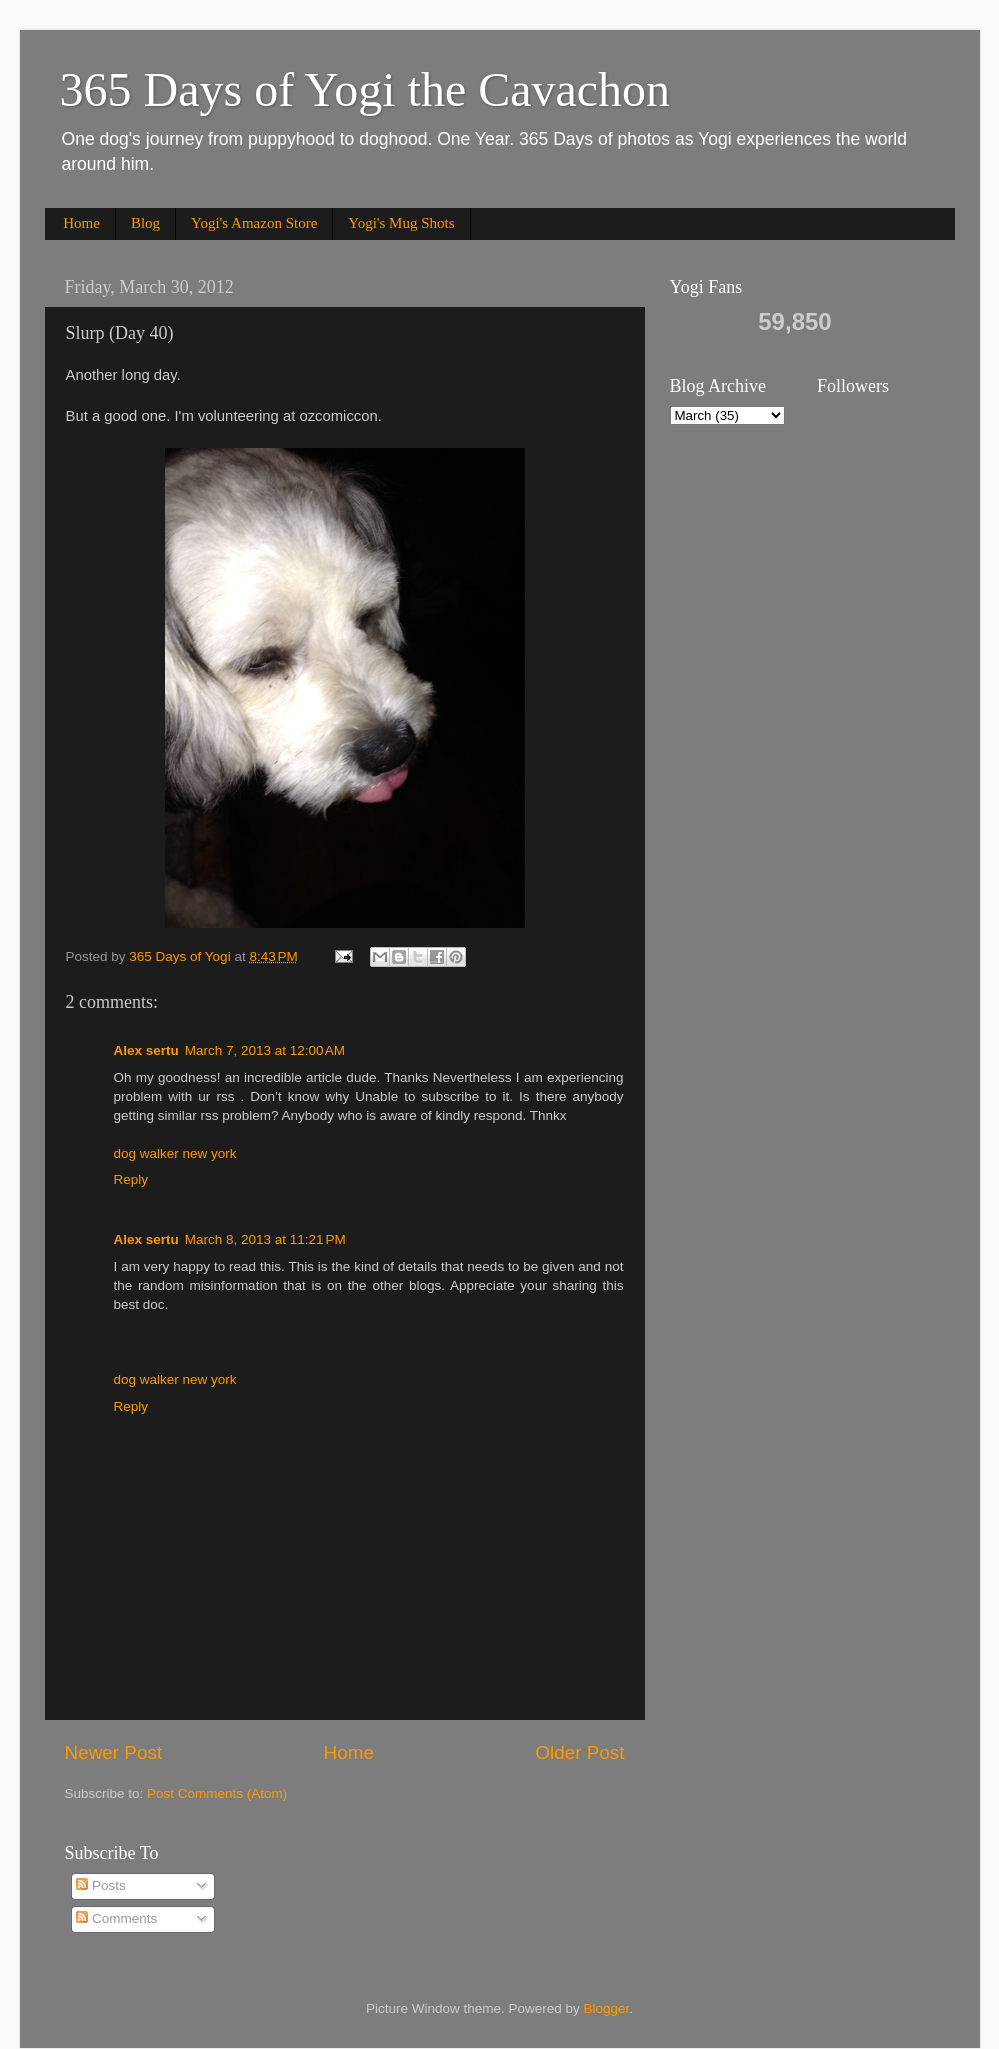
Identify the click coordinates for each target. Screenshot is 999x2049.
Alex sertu (146, 1050)
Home (81, 223)
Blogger (607, 2008)
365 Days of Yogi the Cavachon (365, 89)
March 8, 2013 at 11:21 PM (265, 1239)
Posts (101, 1885)
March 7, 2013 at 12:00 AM (265, 1050)
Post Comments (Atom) (217, 1793)
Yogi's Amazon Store (254, 223)
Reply (131, 1179)
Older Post (579, 1752)
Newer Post (114, 1752)
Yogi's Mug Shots (401, 223)
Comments (116, 1918)
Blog (145, 223)
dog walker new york (175, 1153)
